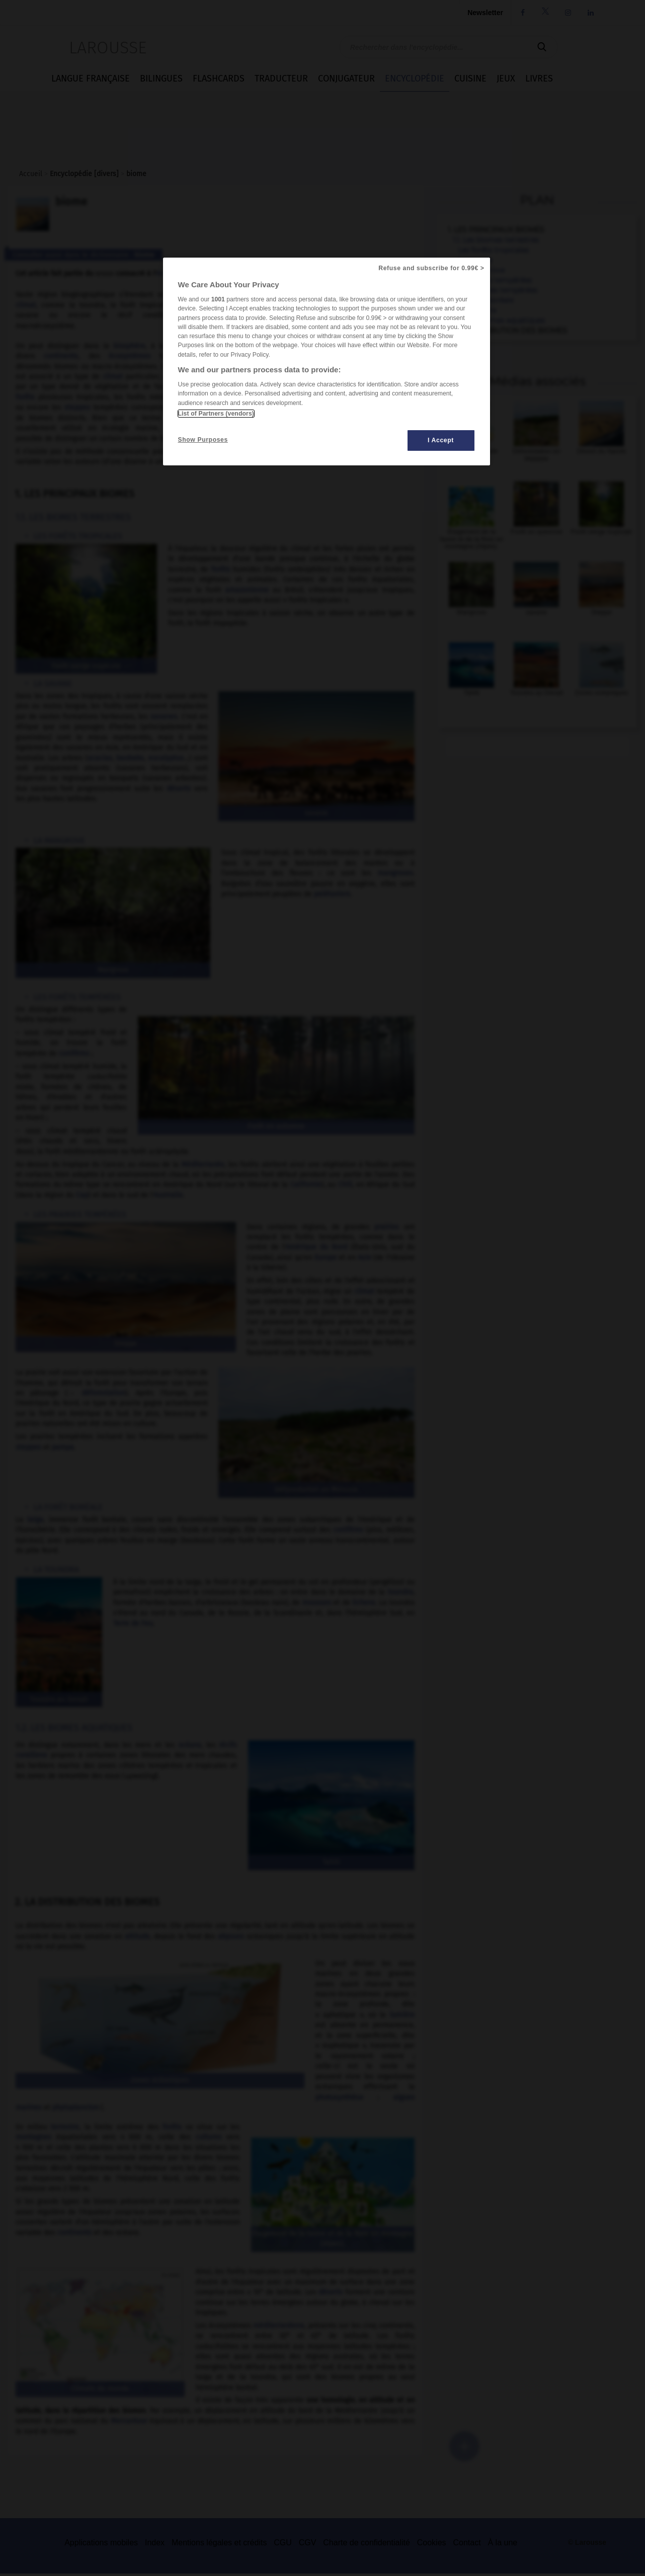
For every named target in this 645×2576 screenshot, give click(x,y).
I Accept (441, 440)
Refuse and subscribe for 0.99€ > (431, 268)
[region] (326, 361)
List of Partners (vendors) (216, 413)
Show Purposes (203, 439)
